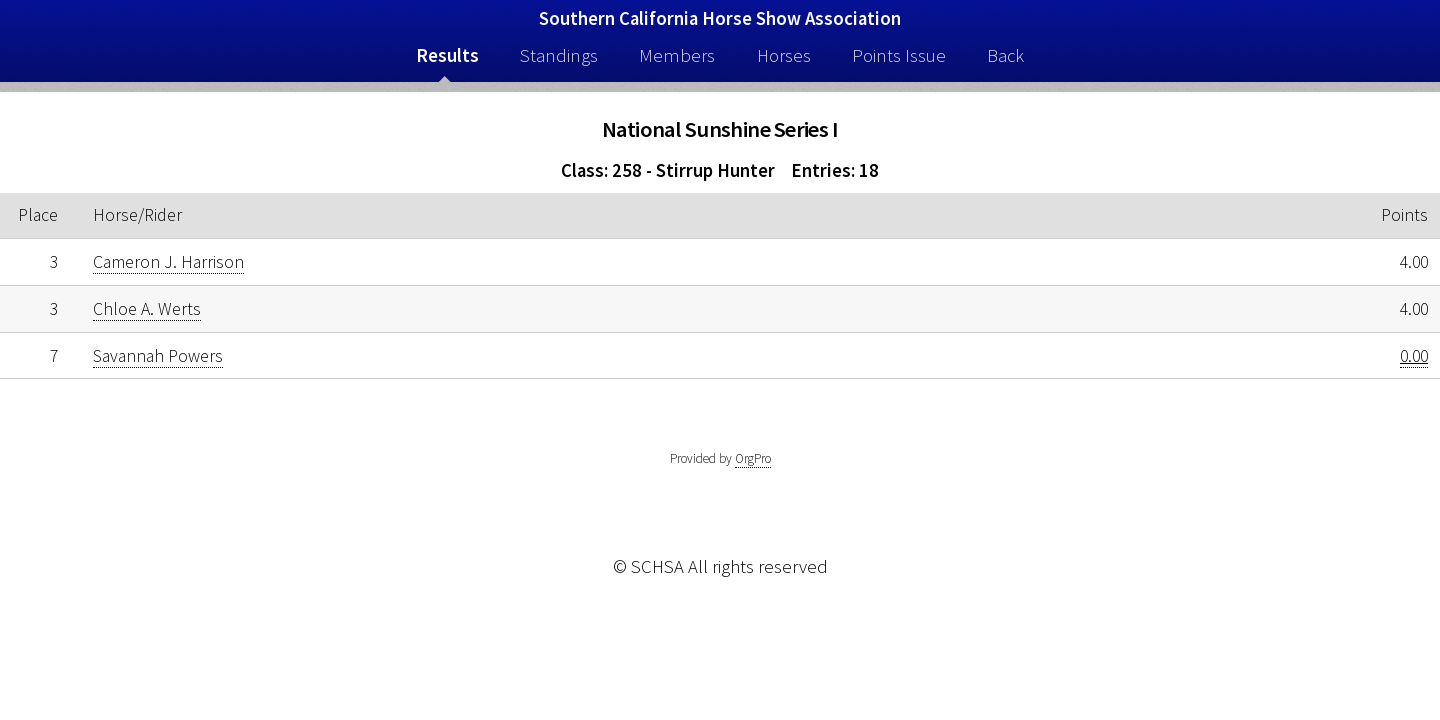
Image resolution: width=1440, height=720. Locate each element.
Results (447, 55)
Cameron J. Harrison (168, 262)
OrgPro (753, 458)
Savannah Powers (158, 356)
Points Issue (899, 55)
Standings (559, 55)
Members (677, 55)
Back (1005, 55)
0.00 (1414, 356)
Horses (784, 55)
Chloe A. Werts (147, 309)
